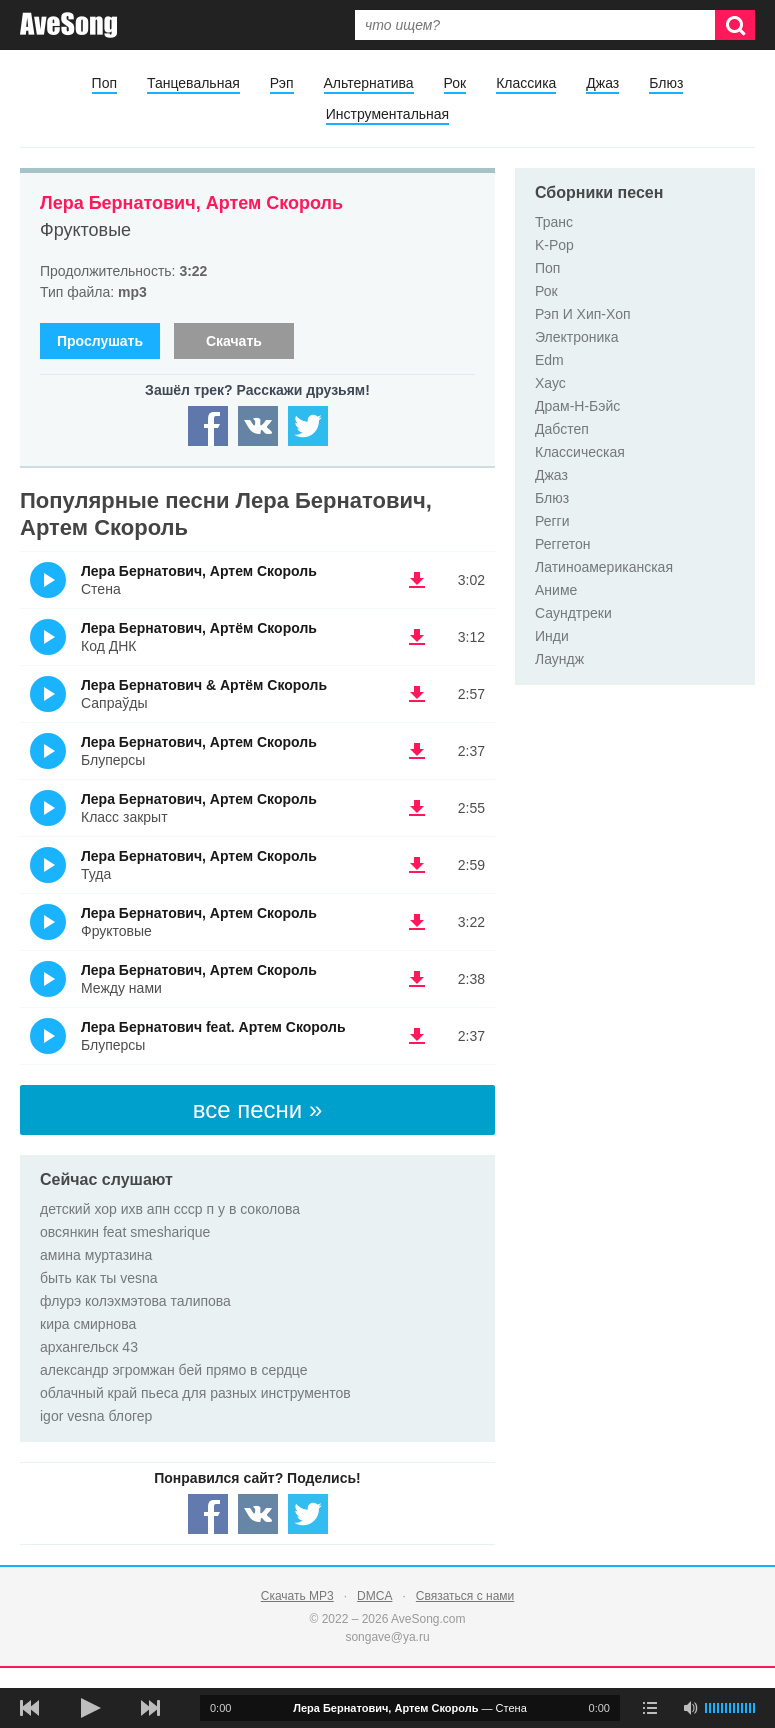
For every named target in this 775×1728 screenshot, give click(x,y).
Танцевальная (193, 83)
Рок (455, 83)
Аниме (556, 590)
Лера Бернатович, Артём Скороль (199, 628)
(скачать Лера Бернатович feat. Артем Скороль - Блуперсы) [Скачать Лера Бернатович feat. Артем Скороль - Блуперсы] (417, 1036)
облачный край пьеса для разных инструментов (195, 1393)
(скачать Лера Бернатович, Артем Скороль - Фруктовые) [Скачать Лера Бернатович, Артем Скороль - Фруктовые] (417, 922)
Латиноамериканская (604, 567)
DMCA (374, 1596)
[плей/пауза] (90, 1708)
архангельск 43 (89, 1347)
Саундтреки (573, 613)
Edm (549, 360)
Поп (104, 83)
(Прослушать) (48, 580)
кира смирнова (88, 1324)
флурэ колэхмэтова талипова (135, 1301)
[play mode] (650, 1708)
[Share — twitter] (308, 426)
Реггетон (563, 544)
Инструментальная (387, 114)
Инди (552, 636)
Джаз (602, 83)
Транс (554, 222)
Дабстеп (562, 429)
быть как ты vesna (99, 1278)
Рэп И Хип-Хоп (583, 314)
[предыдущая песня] (30, 1708)
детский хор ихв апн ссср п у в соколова (170, 1209)
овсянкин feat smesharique (125, 1232)
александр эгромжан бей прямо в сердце (173, 1370)
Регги (552, 521)
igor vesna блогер (96, 1416)
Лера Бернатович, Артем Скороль (191, 203)
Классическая (580, 452)
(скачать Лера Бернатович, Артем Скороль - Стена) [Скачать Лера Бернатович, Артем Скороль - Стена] (417, 580)
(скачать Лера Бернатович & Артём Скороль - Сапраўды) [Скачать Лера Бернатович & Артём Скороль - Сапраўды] (417, 694)
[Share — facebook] (208, 426)
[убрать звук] (690, 1708)
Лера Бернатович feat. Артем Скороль (213, 1027)
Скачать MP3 (297, 1596)
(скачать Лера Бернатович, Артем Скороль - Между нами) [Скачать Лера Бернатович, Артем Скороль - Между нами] (417, 979)
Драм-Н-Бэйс (577, 406)
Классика (526, 83)
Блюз (666, 83)
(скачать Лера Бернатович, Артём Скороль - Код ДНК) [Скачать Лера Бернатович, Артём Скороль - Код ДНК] (417, 637)
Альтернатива (369, 83)
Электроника (577, 337)
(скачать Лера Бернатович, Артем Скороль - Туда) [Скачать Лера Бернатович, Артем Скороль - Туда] (417, 865)
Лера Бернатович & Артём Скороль (204, 685)
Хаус (550, 383)
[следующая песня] (150, 1708)
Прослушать (100, 341)
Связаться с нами (465, 1596)
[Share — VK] (258, 426)
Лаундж (559, 659)
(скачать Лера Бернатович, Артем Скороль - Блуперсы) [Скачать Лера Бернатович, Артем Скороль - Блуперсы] (417, 751)
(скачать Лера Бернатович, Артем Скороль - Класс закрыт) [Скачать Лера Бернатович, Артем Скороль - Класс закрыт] (417, 808)
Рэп (282, 83)
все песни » (258, 1109)
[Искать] (735, 25)
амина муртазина (96, 1255)
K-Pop (554, 245)
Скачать (234, 341)
